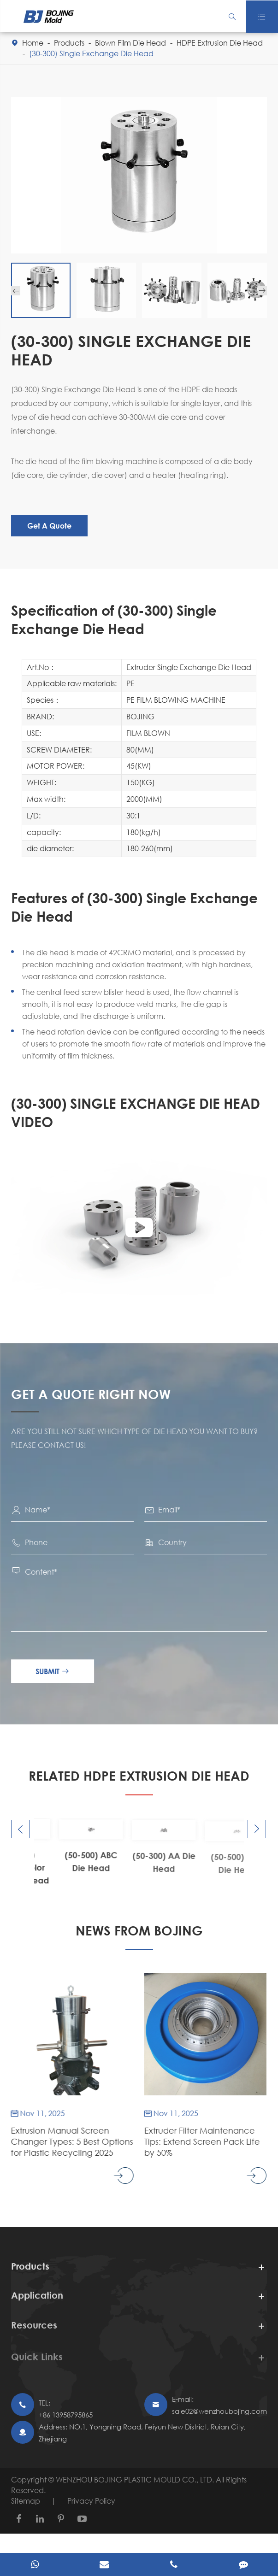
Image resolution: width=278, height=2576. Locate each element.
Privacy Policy (91, 2500)
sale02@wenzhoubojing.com (219, 2411)
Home (32, 42)
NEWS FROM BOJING (139, 1930)
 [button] (20, 1829)
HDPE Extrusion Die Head (220, 42)
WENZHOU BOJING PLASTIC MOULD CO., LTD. (136, 2479)
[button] (15, 290)
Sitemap (25, 2500)
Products (69, 42)
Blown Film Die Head (130, 42)
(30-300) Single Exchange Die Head (91, 53)
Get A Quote (49, 525)
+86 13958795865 (66, 2414)
